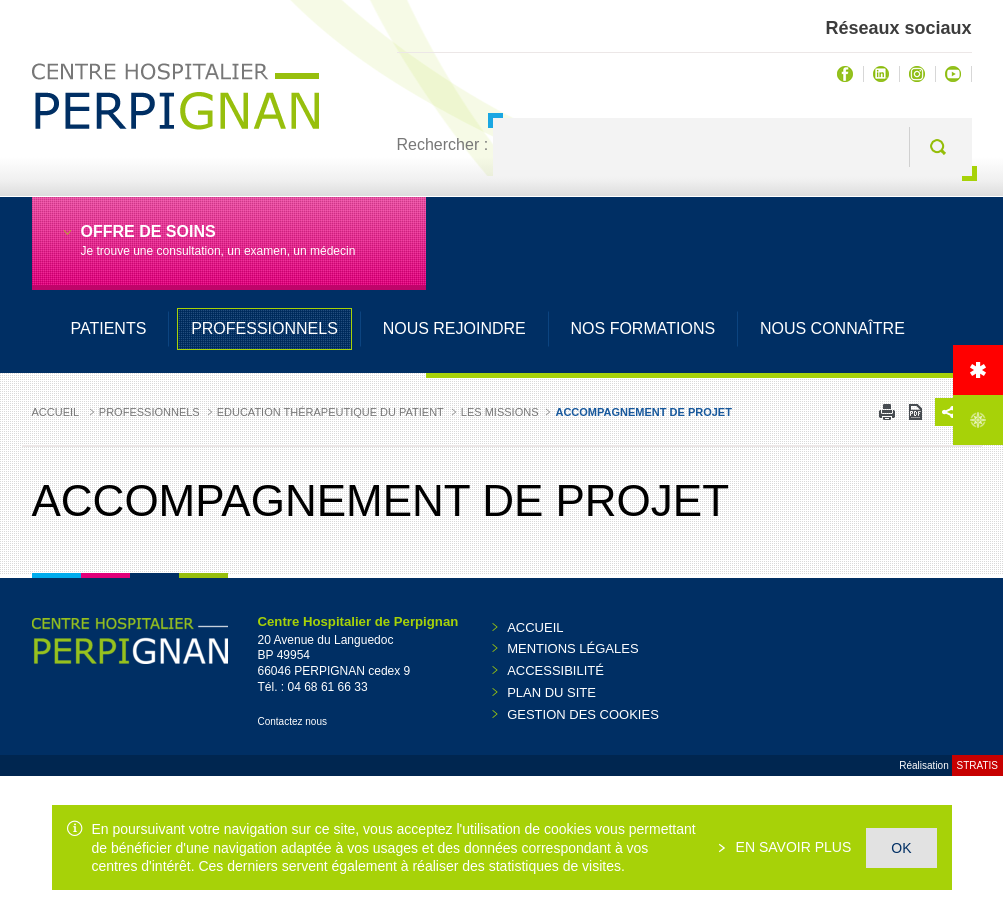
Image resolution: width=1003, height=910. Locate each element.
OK (901, 848)
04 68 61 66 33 (328, 687)
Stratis (977, 765)
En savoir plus (792, 847)
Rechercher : (443, 144)
